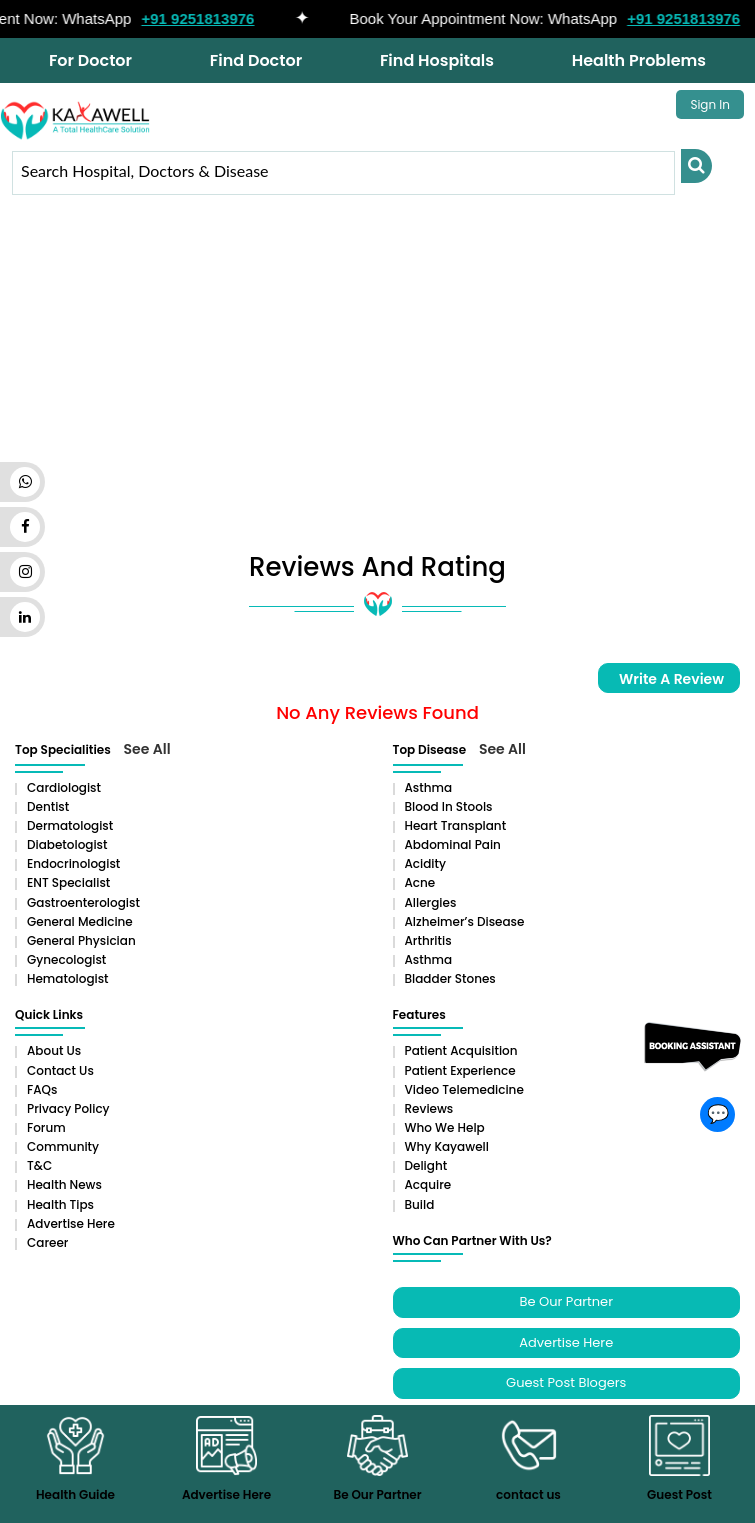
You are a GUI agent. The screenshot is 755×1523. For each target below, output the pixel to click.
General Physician (81, 940)
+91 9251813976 (205, 18)
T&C (39, 1165)
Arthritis (428, 940)
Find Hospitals (437, 60)
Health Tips (60, 1204)
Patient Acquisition (461, 1050)
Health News (64, 1184)
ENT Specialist (68, 882)
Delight (426, 1165)
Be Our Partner (566, 1301)
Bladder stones (450, 978)
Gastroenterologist (83, 902)
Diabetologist (67, 844)
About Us (54, 1050)
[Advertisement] (377, 383)
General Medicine (80, 921)
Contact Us (60, 1070)
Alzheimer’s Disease (465, 921)
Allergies (431, 902)
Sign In (710, 104)
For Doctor (90, 60)
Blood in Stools (449, 806)
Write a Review (671, 679)
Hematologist (68, 978)
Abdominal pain (453, 844)
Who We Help (445, 1127)
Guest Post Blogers (566, 1382)
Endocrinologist (73, 863)
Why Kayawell (447, 1146)
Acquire (428, 1184)
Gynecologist (66, 959)
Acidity (425, 863)
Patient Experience (460, 1070)
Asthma (429, 787)
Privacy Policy (68, 1108)
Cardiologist (64, 787)
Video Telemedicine (464, 1089)
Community (63, 1146)
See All (147, 749)
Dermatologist (70, 825)
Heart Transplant (456, 825)
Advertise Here (71, 1223)
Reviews (429, 1108)
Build (420, 1204)
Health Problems (639, 60)
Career (47, 1242)
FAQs (42, 1089)
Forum (46, 1127)
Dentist (48, 806)
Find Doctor (256, 60)
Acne (420, 882)
